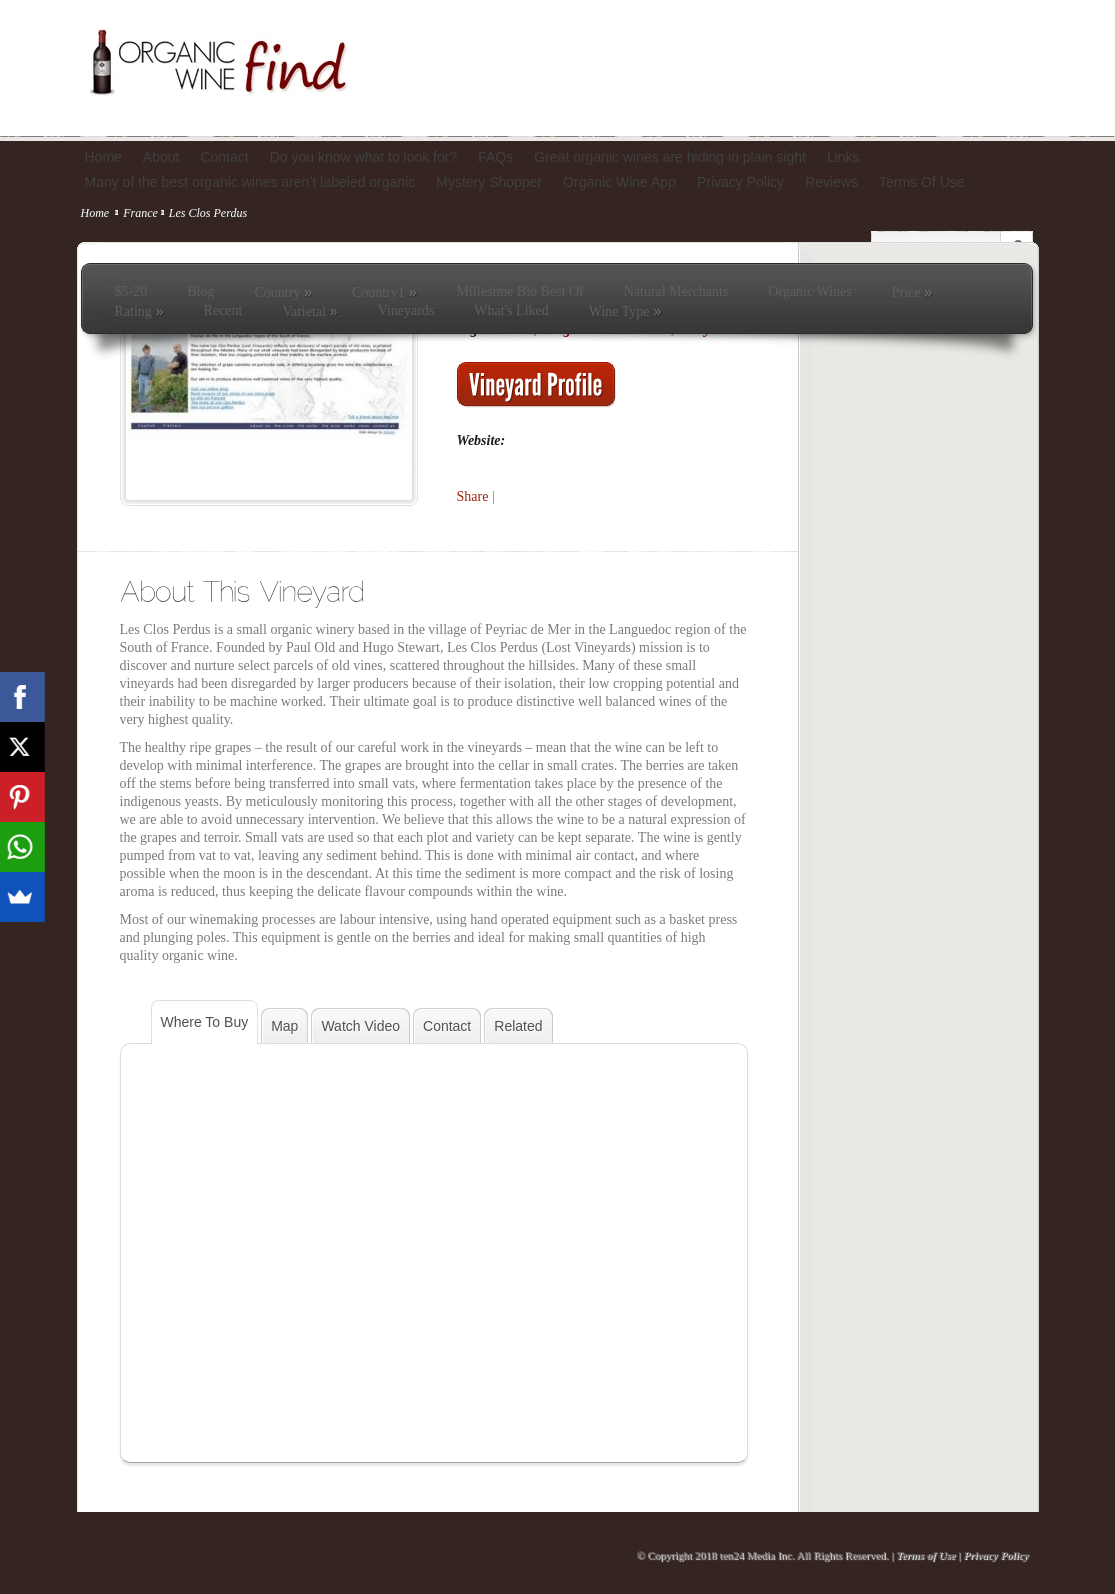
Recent (223, 310)
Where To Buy (205, 1022)
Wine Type (625, 311)
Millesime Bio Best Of (520, 291)
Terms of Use (925, 1555)
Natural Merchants (676, 291)
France (140, 213)
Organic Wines (809, 291)
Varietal (309, 311)
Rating (139, 311)
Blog (200, 291)
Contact (447, 1026)
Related (518, 1026)
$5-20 (131, 291)
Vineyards (406, 310)
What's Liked (511, 310)
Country (283, 292)
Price (912, 292)
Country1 (384, 292)
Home (95, 213)
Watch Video (360, 1026)
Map (284, 1026)
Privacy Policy (995, 1555)
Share (473, 496)
